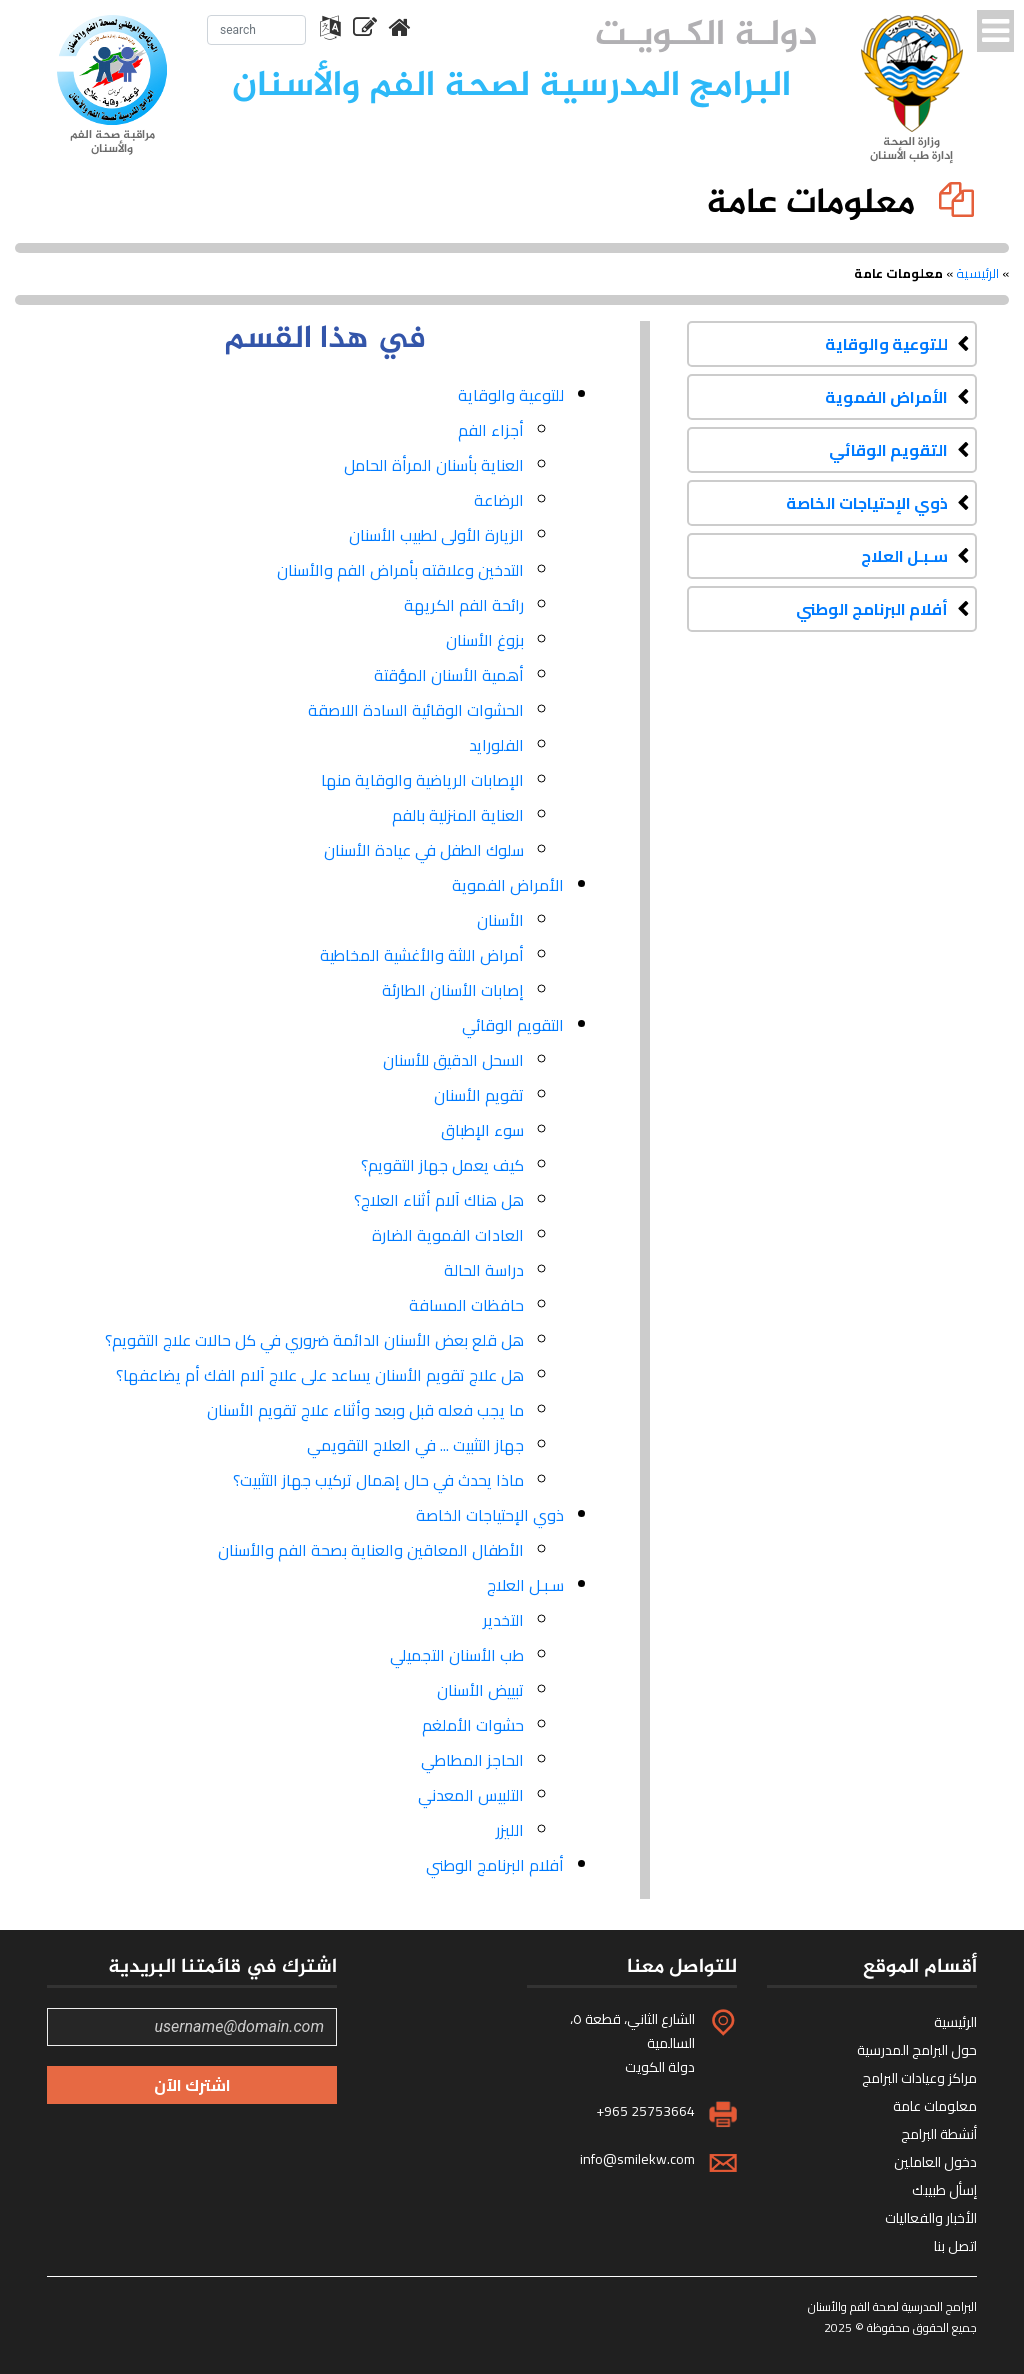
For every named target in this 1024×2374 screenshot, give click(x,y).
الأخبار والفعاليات (931, 2218)
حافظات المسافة (466, 1305)
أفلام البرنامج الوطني (872, 609)
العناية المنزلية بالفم (458, 815)
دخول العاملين (935, 2162)
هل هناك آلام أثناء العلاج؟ (439, 1200)
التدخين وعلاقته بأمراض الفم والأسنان (400, 570)
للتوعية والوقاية (886, 344)
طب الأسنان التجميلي (457, 1655)
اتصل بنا (955, 2246)
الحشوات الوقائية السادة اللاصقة (416, 710)
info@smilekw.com (637, 2159)
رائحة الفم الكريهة (464, 605)
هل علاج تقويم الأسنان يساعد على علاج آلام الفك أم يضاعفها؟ (320, 1375)
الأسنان (500, 920)
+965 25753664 (645, 2111)
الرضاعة (499, 500)
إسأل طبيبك (944, 2190)
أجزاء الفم (491, 430)
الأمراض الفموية (886, 397)
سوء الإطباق (482, 1130)
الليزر (510, 1830)
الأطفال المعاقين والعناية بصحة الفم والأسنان (371, 1550)
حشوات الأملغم (473, 1725)
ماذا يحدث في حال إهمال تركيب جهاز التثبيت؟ (378, 1480)
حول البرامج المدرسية (917, 2050)
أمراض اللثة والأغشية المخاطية (422, 955)
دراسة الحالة (484, 1270)
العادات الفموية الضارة (448, 1235)
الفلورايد (496, 745)
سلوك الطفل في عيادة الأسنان (424, 850)
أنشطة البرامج (939, 2134)
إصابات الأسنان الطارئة (453, 990)
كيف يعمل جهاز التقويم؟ (442, 1165)
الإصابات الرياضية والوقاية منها (422, 780)
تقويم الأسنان (479, 1095)
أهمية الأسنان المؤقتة (449, 675)
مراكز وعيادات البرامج (919, 2078)
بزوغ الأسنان (485, 640)
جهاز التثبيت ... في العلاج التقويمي (415, 1445)
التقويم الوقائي (888, 450)
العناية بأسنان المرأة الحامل (434, 465)
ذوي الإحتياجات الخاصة (867, 503)
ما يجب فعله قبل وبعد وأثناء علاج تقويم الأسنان (365, 1410)
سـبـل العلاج (904, 556)
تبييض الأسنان (480, 1690)
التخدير (503, 1620)
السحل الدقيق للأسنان (453, 1060)
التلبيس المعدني (471, 1795)
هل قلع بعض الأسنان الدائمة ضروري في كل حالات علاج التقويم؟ (314, 1340)
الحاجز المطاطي (472, 1760)
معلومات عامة (935, 2106)
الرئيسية (977, 273)
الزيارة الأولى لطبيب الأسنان (436, 535)
